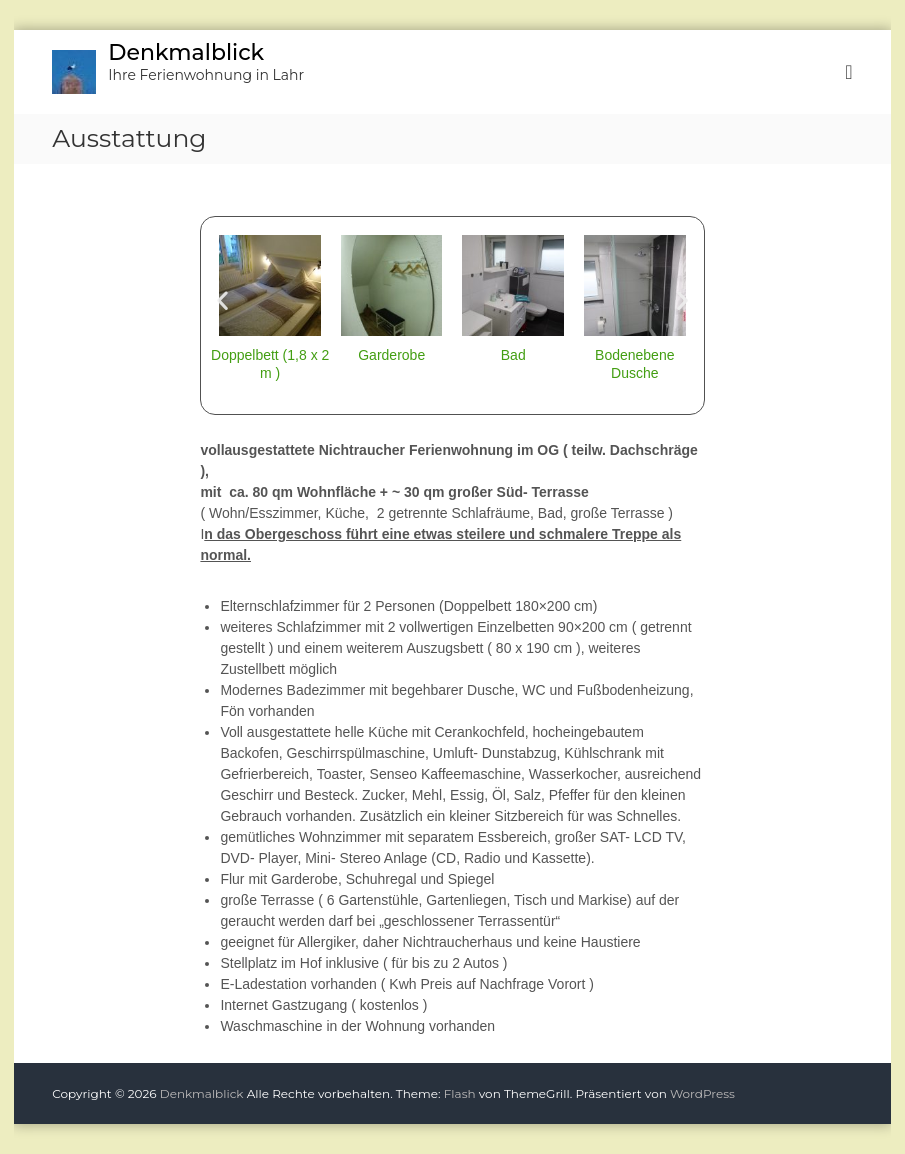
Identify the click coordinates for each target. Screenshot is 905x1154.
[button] (222, 300)
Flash (460, 1093)
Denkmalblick (186, 52)
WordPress (702, 1093)
